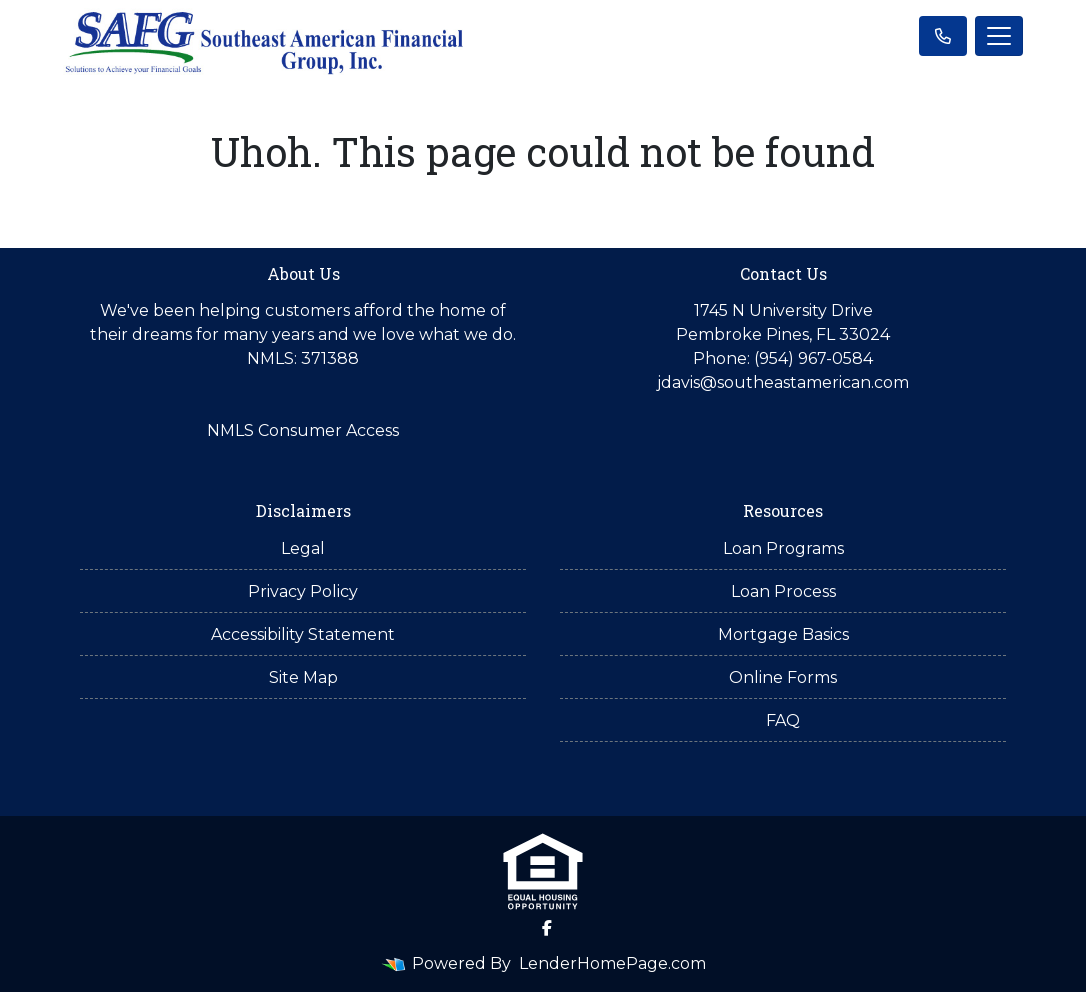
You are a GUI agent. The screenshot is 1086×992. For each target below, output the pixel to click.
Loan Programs (783, 548)
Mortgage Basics (783, 634)
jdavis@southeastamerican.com (783, 382)
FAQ (783, 720)
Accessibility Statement (303, 634)
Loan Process (783, 591)
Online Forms (783, 677)
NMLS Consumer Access (303, 430)
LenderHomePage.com (612, 963)
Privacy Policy (303, 591)
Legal (303, 548)
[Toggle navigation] (999, 36)
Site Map (303, 677)
